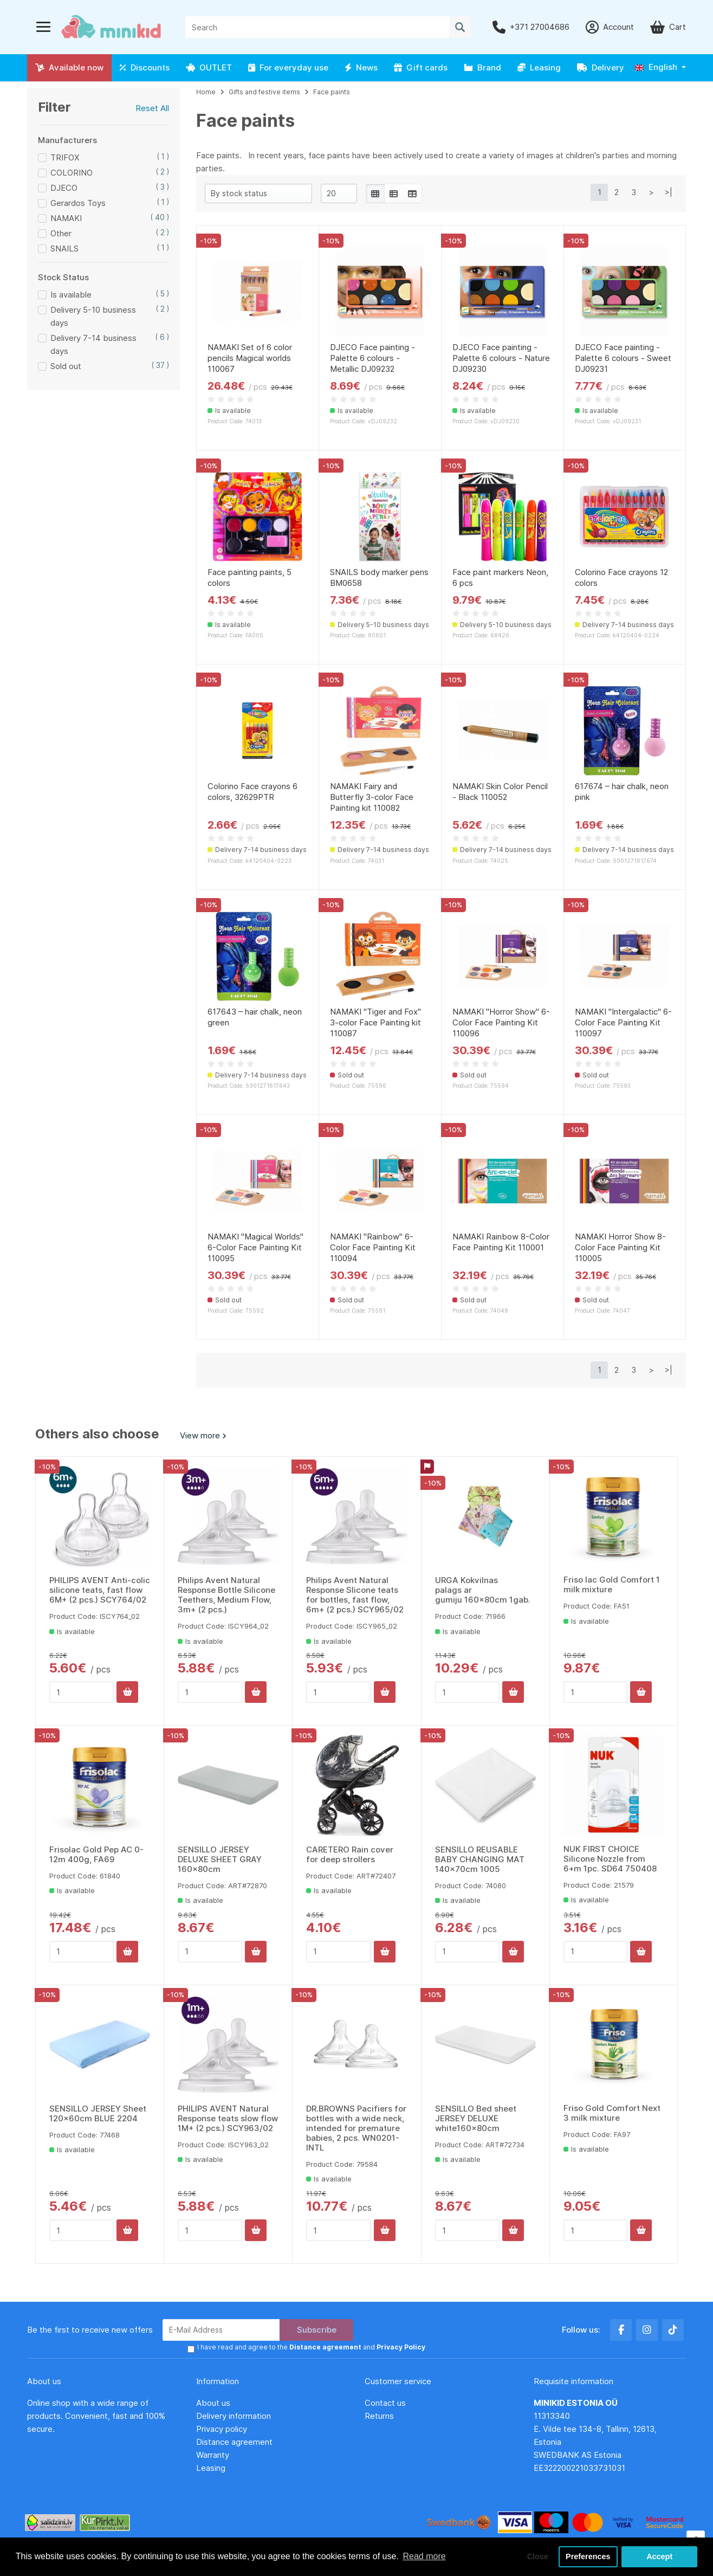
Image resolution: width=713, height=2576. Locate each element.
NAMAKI (66, 218)
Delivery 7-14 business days (93, 344)
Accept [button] (659, 2556)
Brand (482, 67)
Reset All (152, 108)
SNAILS (64, 248)
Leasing (539, 67)
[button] (660, 67)
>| (668, 192)
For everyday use (288, 67)
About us (213, 2403)
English (656, 67)
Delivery (600, 67)
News (361, 67)
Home (206, 92)
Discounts (145, 67)
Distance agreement (234, 2442)
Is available (71, 294)
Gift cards (421, 67)
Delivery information (233, 2416)
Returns (379, 2416)
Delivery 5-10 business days (93, 316)
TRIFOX (65, 157)
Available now (69, 67)
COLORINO (71, 172)
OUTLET (209, 67)
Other (61, 233)
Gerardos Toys (78, 203)
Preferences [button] (588, 2556)
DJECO (63, 188)
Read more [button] (424, 2556)
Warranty (212, 2455)
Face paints (331, 92)
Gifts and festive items (264, 92)
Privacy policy (221, 2429)
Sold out (65, 366)
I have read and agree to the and (311, 2347)
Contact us (385, 2403)
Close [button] (537, 2556)
